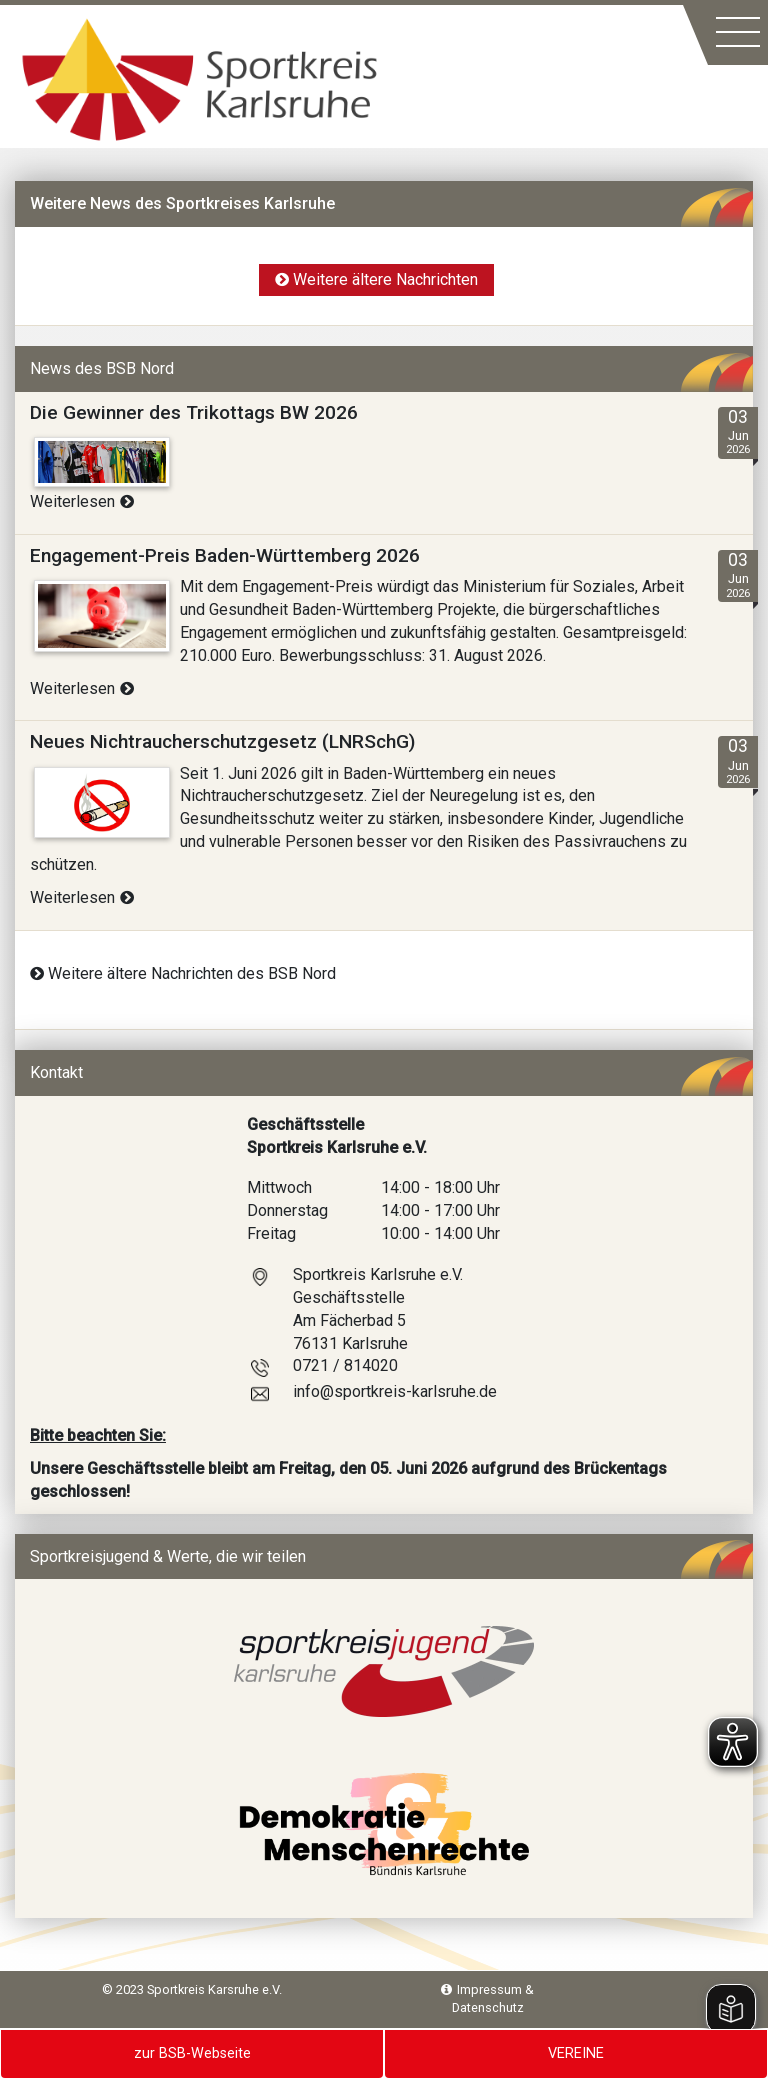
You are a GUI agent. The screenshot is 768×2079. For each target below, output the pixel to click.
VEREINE (576, 2053)
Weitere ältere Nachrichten (376, 279)
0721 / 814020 (345, 1365)
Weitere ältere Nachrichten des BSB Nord (183, 973)
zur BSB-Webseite (192, 2053)
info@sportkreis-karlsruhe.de (395, 1391)
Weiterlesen (82, 501)
